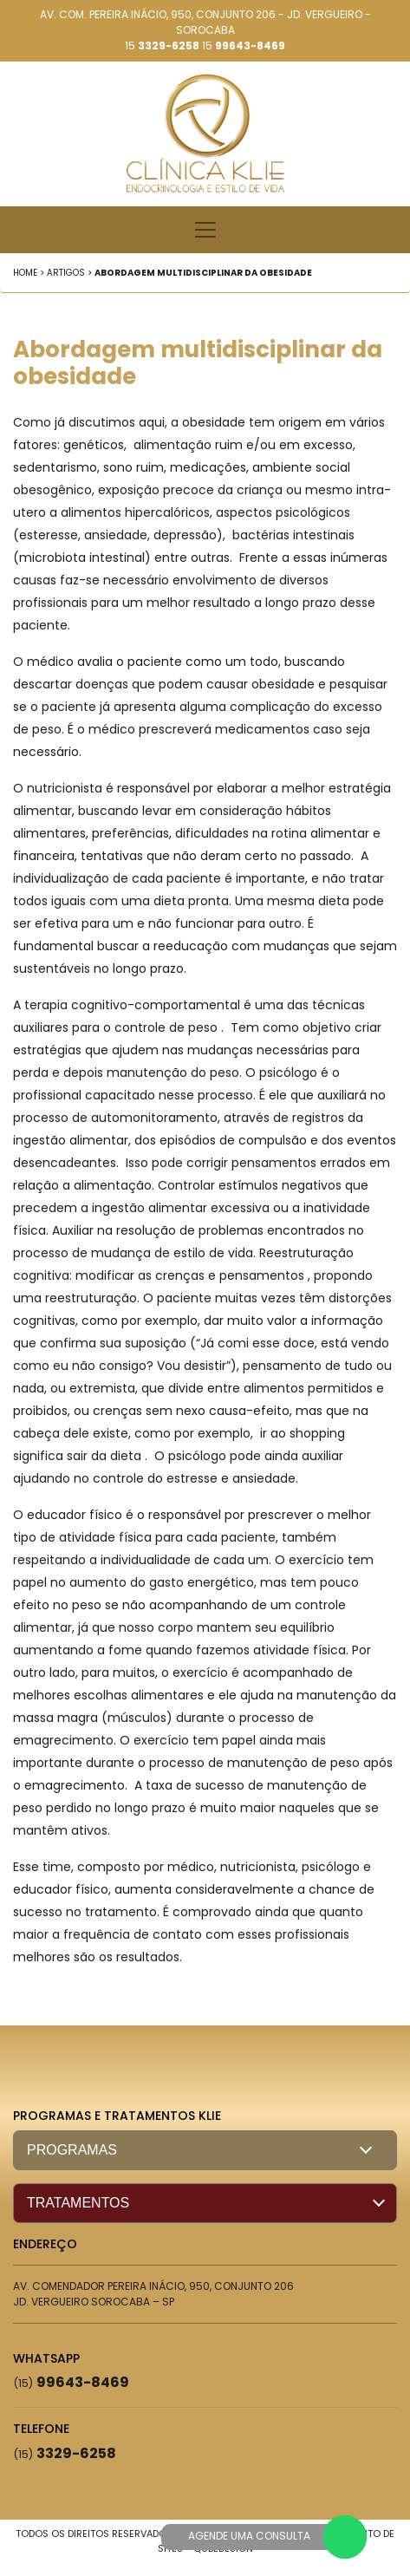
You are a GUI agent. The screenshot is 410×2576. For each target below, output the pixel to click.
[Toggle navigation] (205, 229)
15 (162, 45)
